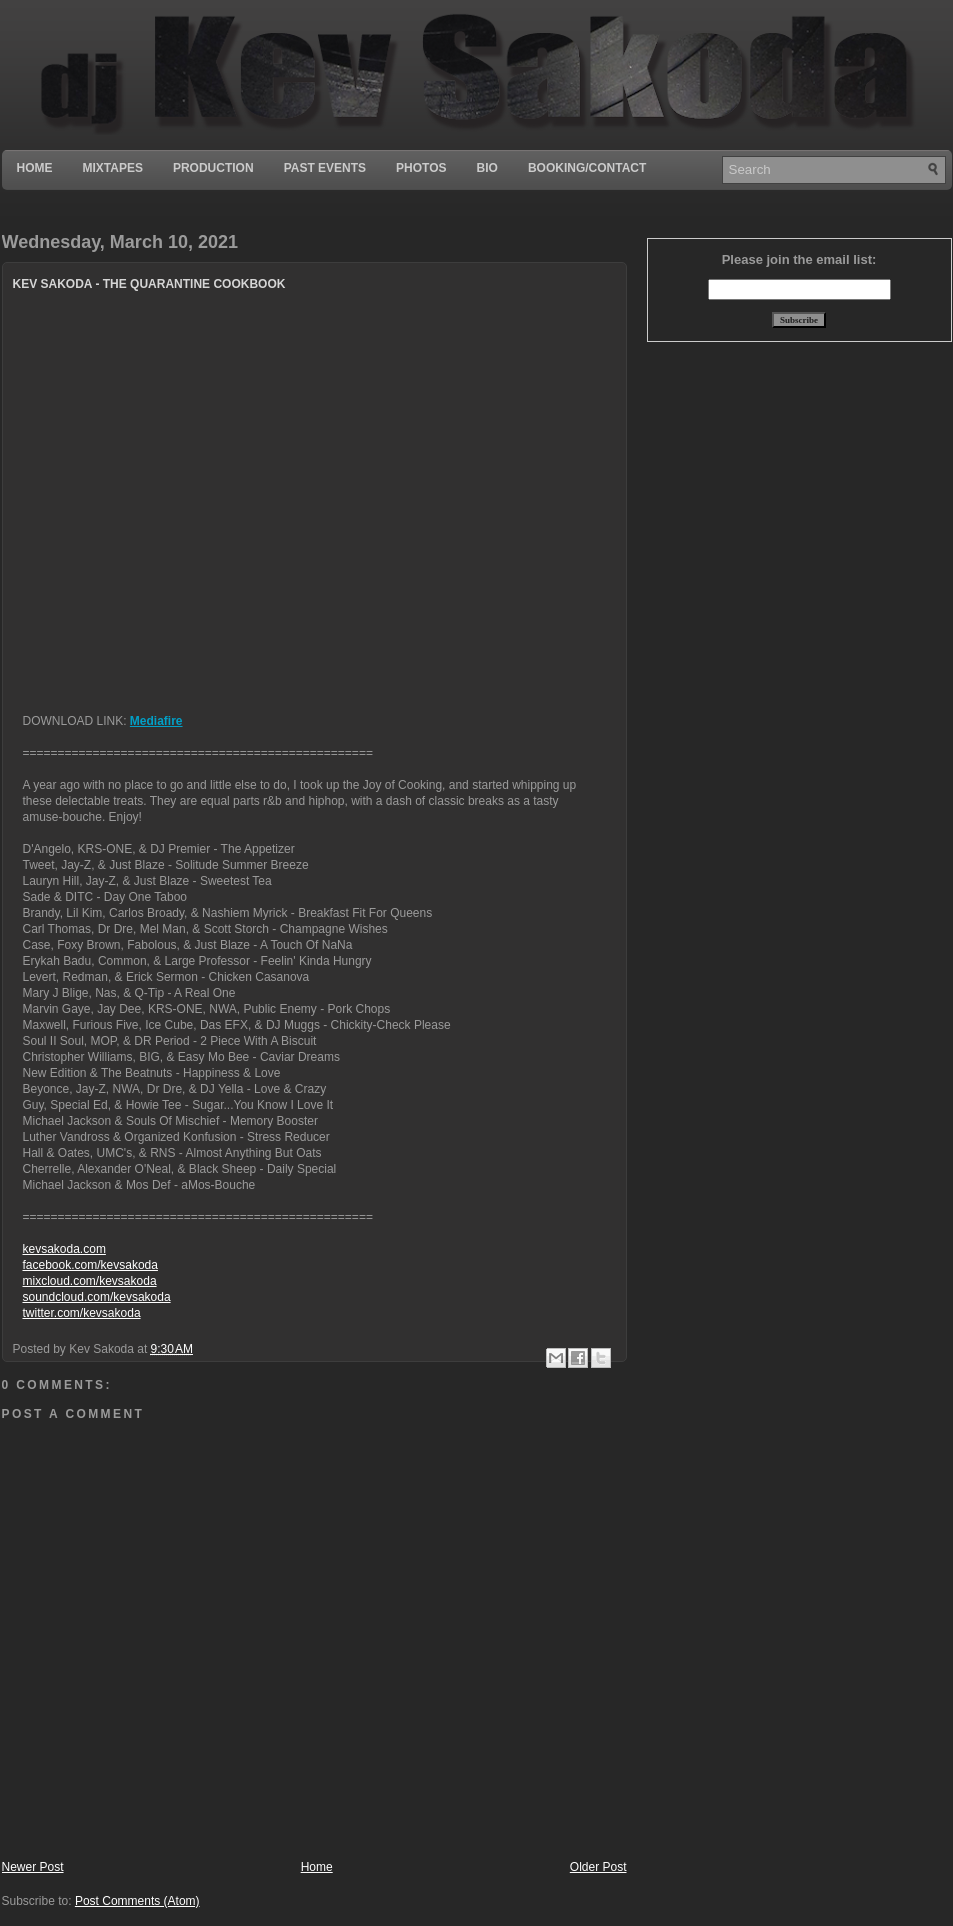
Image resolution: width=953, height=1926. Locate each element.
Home (35, 168)
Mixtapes (113, 168)
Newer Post (33, 1867)
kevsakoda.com (64, 1249)
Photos (421, 168)
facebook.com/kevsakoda (90, 1265)
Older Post (598, 1867)
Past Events (325, 168)
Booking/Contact (587, 168)
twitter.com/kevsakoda (82, 1313)
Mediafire (156, 721)
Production (213, 168)
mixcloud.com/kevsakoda (90, 1281)
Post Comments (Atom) (137, 1901)
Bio (487, 168)
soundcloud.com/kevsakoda (97, 1297)
